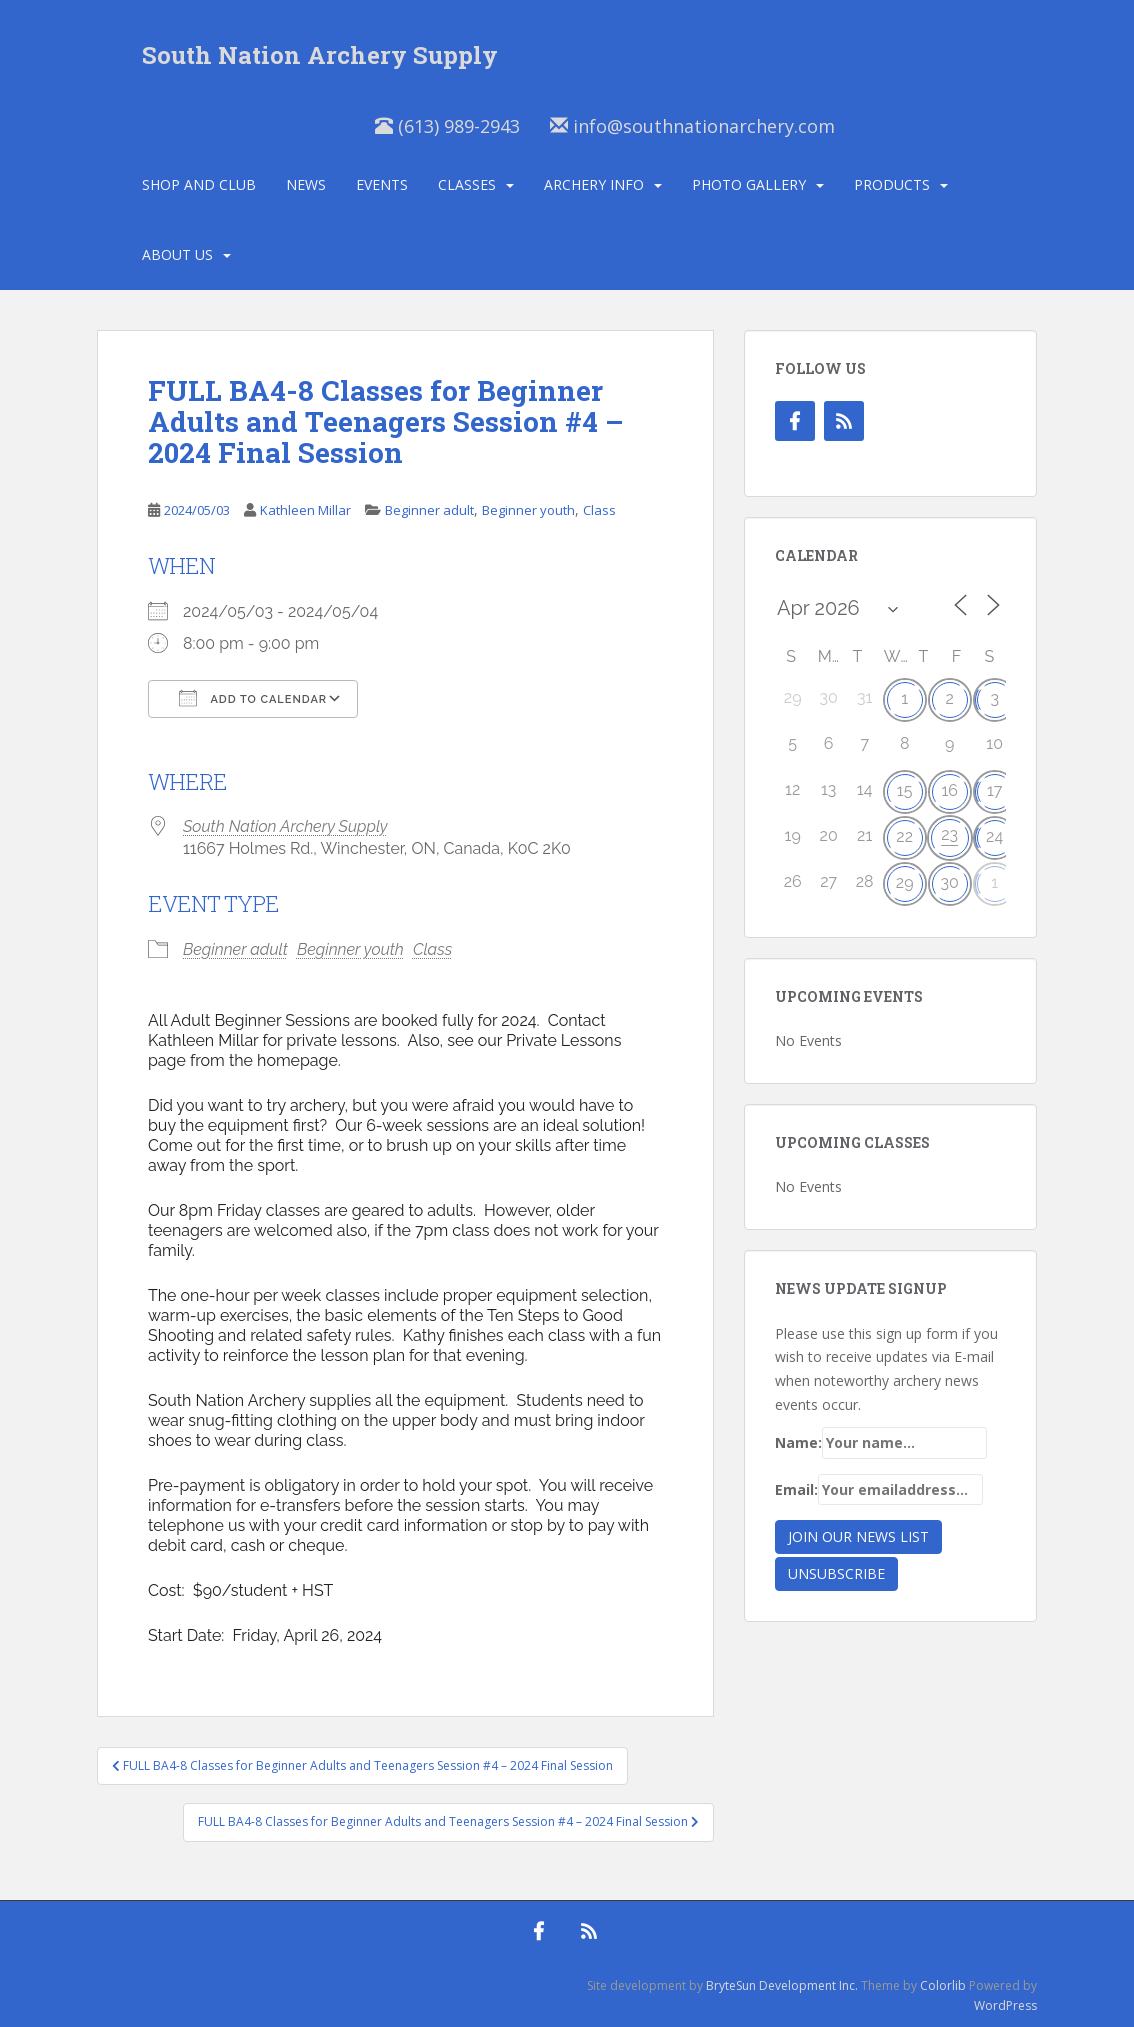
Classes (467, 184)
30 (949, 882)
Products (892, 184)
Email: (879, 1490)
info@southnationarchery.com (692, 126)
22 (904, 836)
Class (599, 510)
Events (382, 184)
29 (905, 882)
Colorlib (943, 1985)
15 (905, 790)
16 (949, 790)
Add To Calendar (253, 698)
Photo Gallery (749, 184)
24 (994, 836)
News (306, 184)
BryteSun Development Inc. (782, 1985)
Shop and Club (199, 184)
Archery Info (594, 184)
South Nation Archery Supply (320, 55)
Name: (881, 1443)
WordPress (1005, 2005)
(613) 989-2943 (447, 126)
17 (994, 790)
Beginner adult (429, 510)
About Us (177, 254)
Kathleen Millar (305, 510)
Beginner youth (528, 510)
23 (949, 834)
